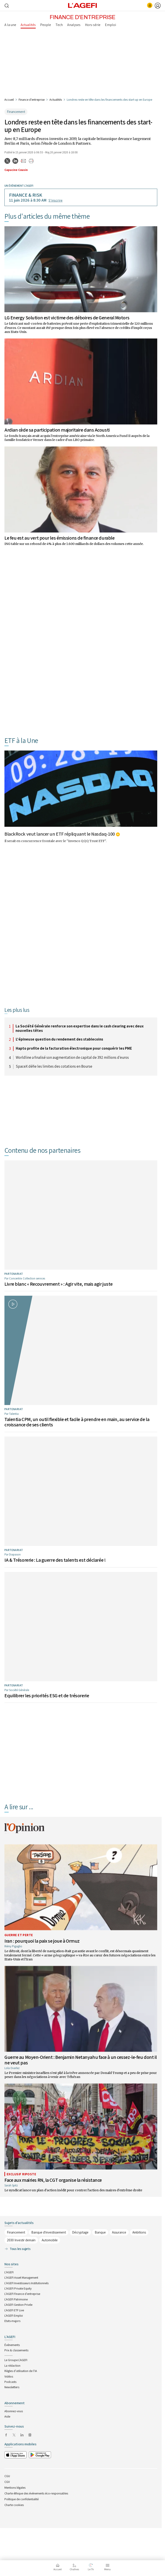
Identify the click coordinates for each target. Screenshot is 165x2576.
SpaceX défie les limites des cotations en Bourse (54, 1066)
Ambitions (139, 2232)
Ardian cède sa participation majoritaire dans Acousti (57, 430)
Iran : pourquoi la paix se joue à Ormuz (42, 1941)
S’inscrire (56, 200)
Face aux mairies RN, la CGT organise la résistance (53, 2180)
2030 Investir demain (21, 2240)
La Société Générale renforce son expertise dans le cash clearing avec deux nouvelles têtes (80, 1028)
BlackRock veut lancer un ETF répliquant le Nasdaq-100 (59, 834)
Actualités (55, 99)
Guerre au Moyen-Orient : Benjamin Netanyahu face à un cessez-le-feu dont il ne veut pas (80, 2060)
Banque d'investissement (48, 2232)
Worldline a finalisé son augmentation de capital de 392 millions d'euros (72, 1057)
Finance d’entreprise (32, 99)
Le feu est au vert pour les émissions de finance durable (59, 538)
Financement (16, 112)
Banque (100, 2232)
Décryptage (80, 2232)
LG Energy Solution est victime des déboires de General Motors (66, 317)
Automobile (50, 2240)
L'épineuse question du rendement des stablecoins (59, 1039)
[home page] (82, 5)
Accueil (9, 99)
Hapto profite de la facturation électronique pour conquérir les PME (74, 1048)
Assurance (119, 2232)
